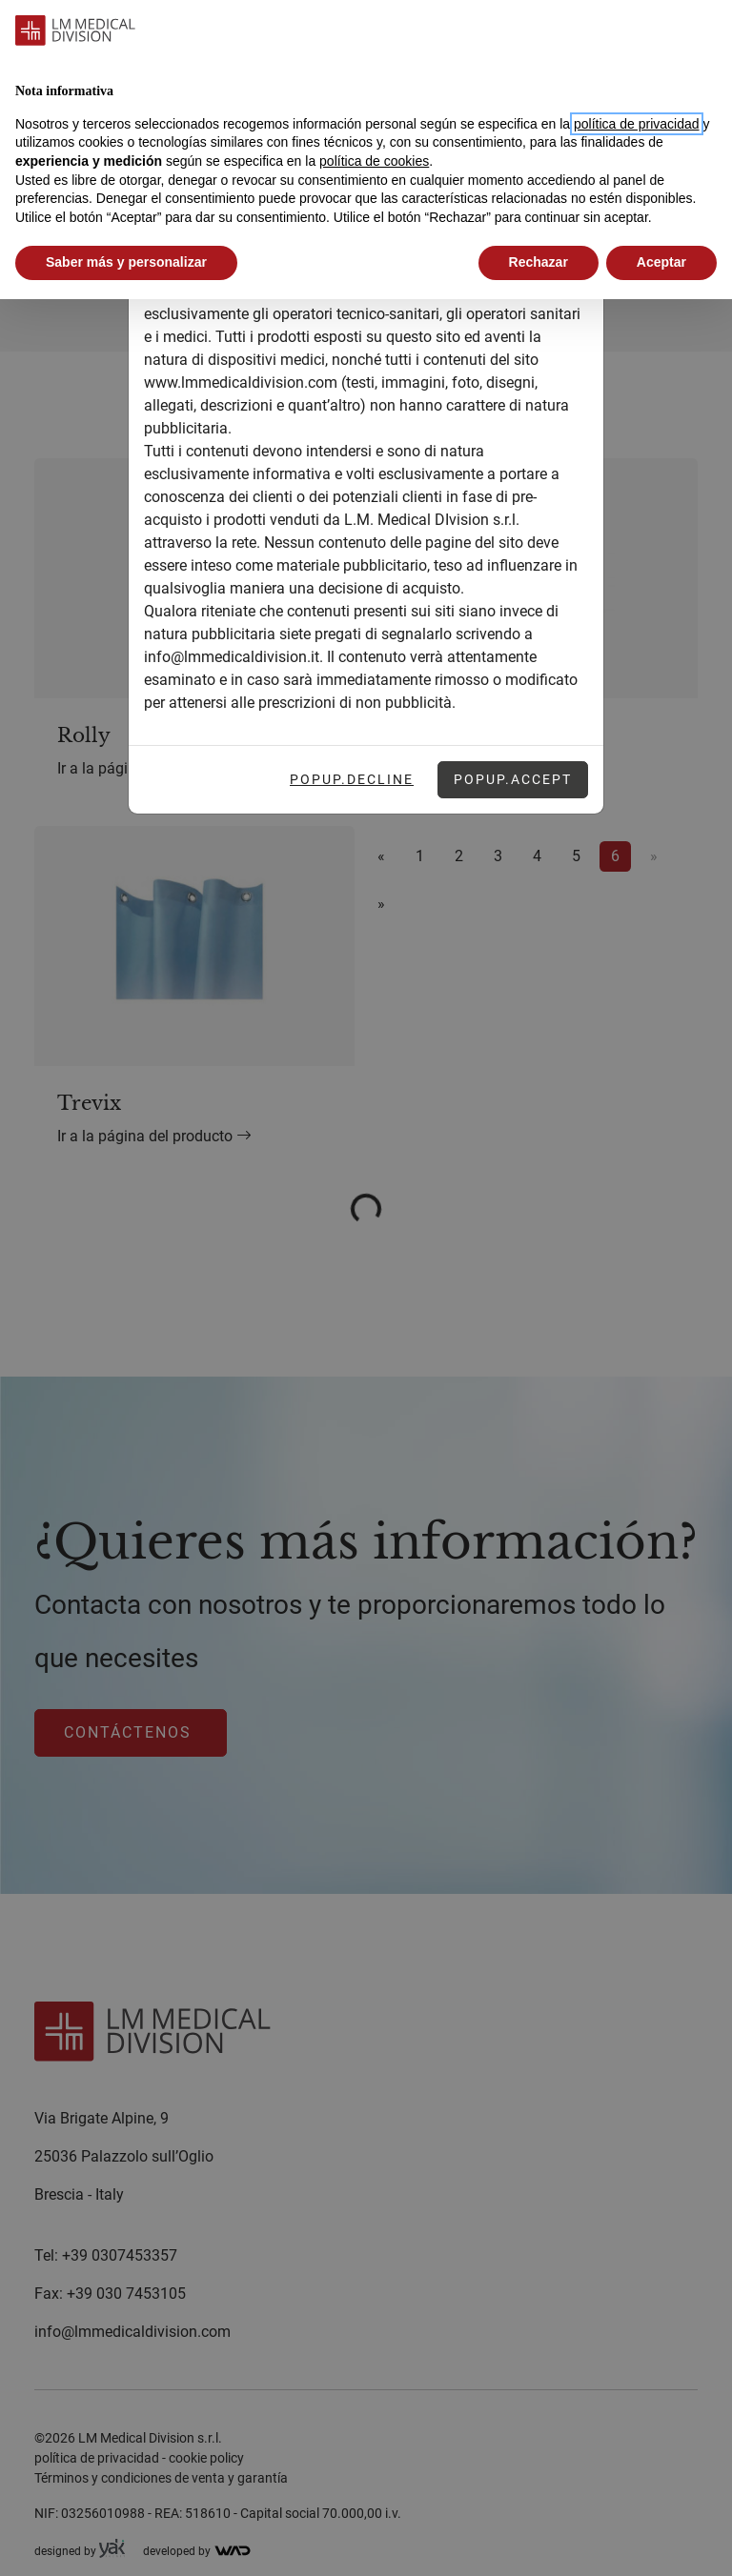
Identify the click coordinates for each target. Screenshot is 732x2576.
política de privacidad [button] (637, 123)
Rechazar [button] (538, 262)
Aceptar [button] (661, 262)
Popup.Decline (352, 779)
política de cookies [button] (374, 161)
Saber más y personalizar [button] (126, 262)
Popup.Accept (513, 779)
